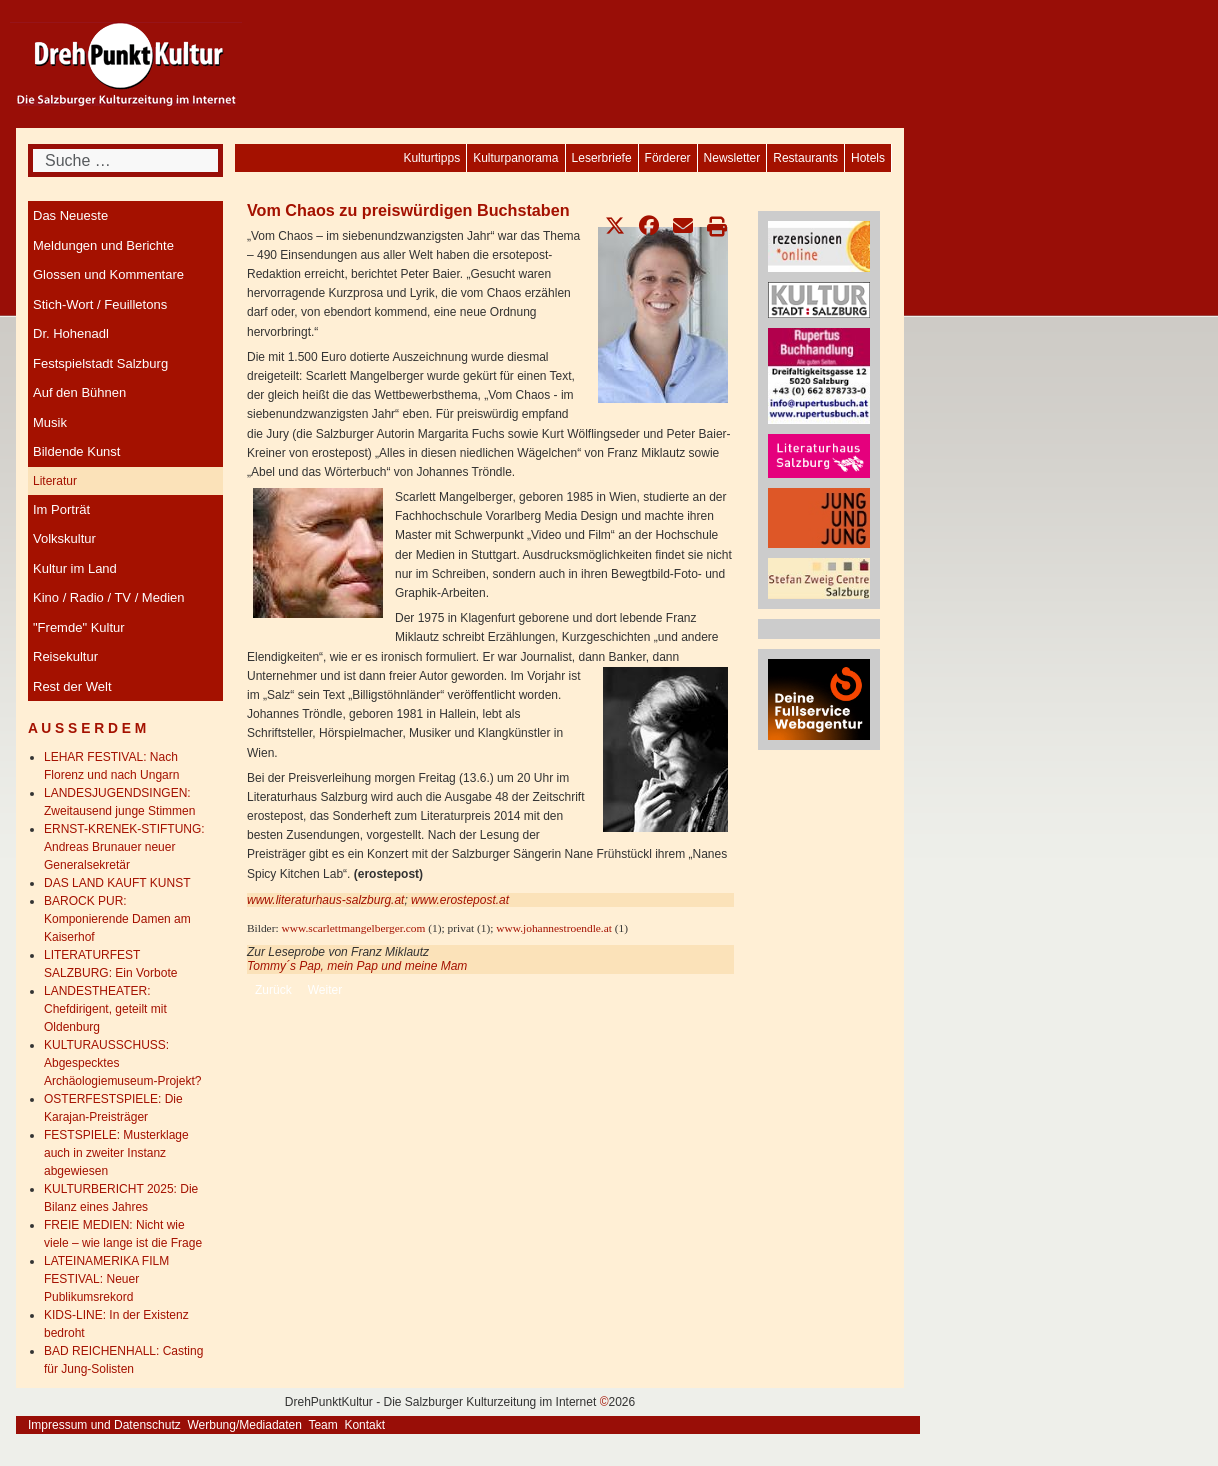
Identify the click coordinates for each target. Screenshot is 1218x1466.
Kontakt (364, 1425)
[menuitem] (868, 158)
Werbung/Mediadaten (244, 1425)
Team (322, 1425)
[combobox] (125, 160)
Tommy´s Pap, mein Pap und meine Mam (357, 966)
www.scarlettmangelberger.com (353, 928)
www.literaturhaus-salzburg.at (325, 900)
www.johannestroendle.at (554, 928)
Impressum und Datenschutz (104, 1425)
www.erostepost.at (460, 900)
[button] (615, 226)
